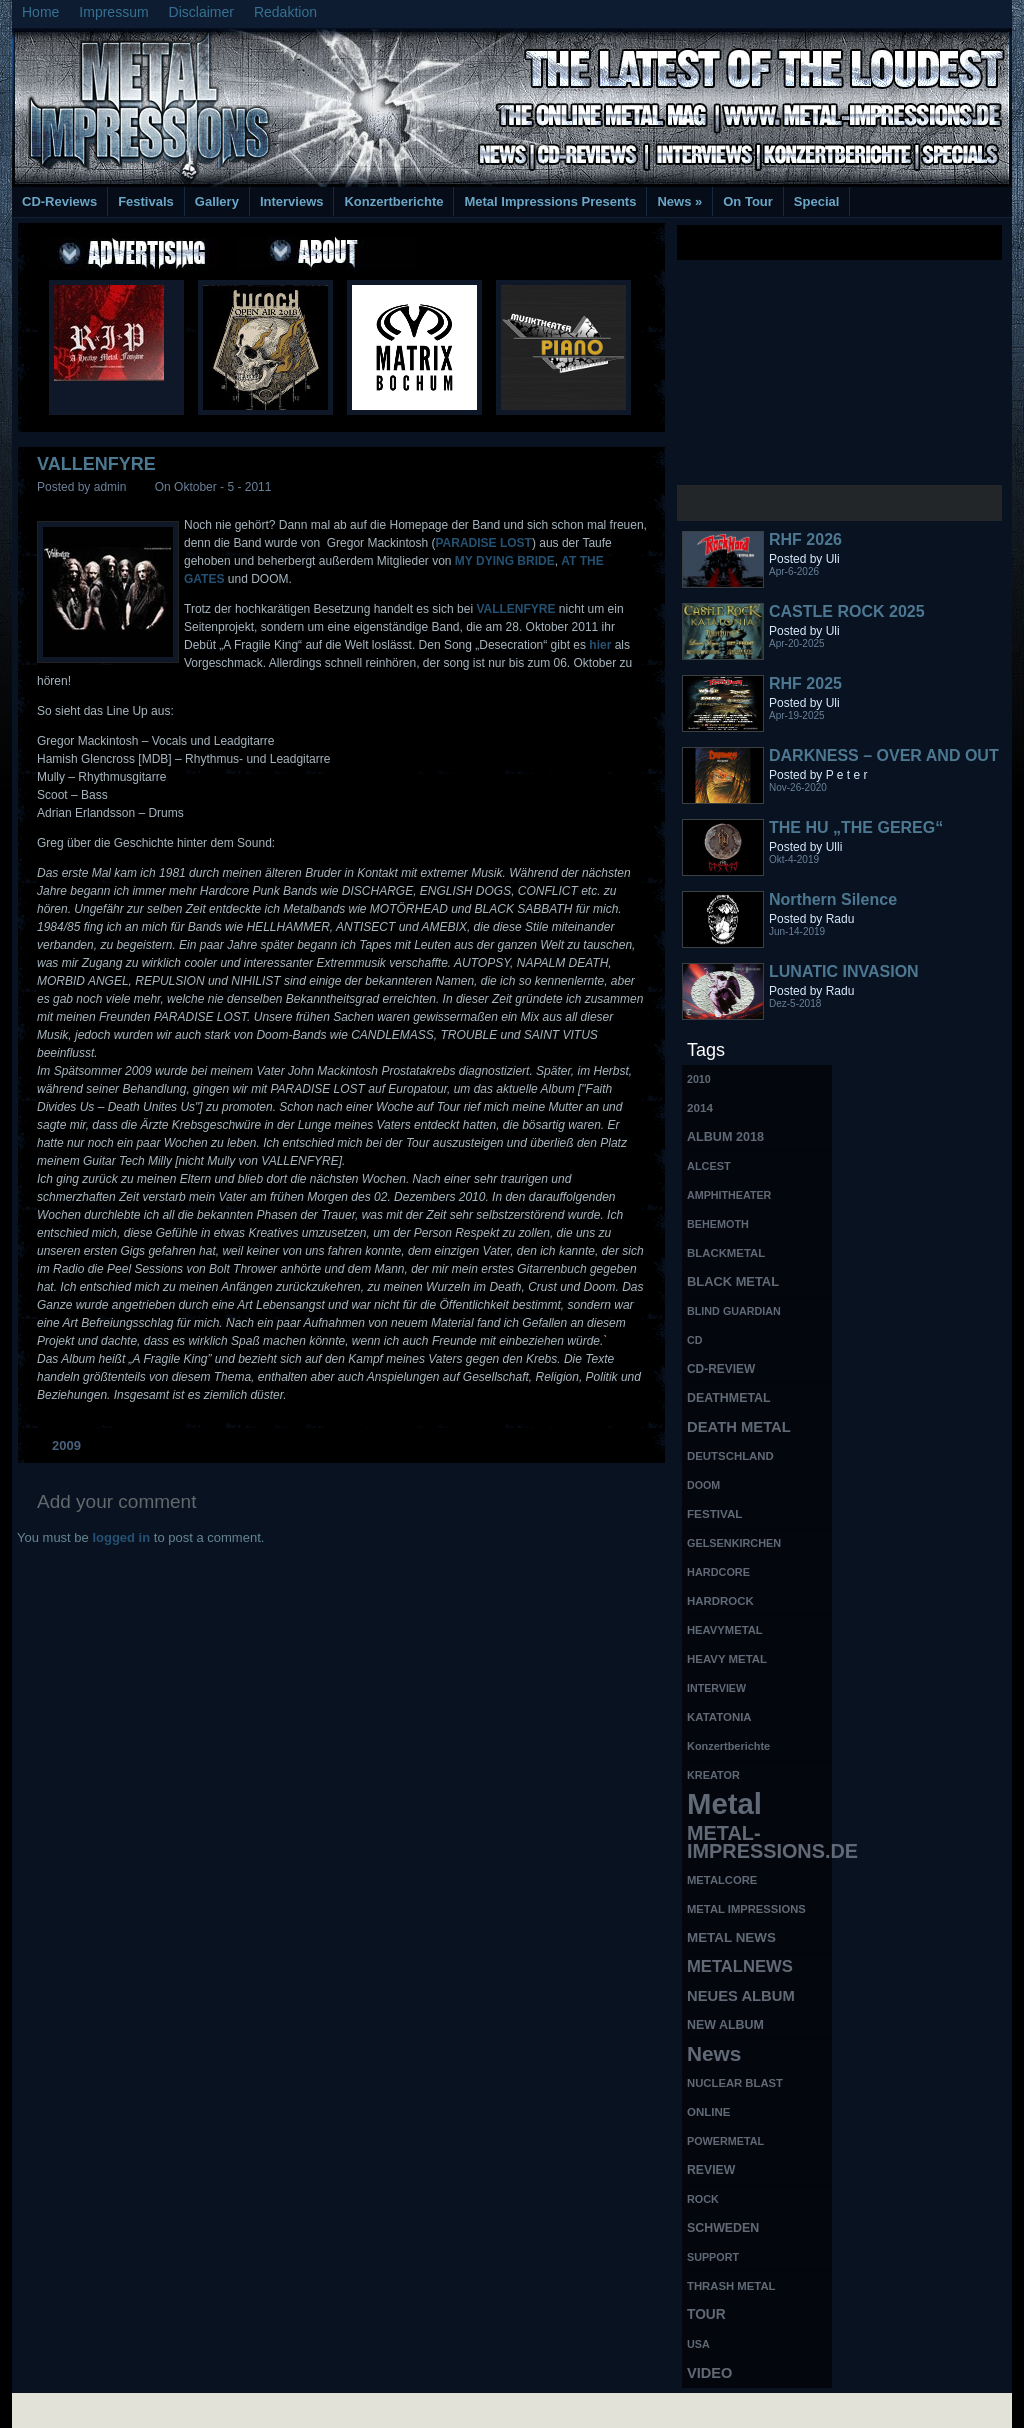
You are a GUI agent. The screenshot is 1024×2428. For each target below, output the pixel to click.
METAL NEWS (731, 1937)
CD (694, 1340)
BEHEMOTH (718, 1224)
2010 (699, 1079)
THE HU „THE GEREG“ (856, 827)
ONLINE (708, 2112)
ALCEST (709, 1166)
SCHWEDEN (723, 2228)
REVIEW (711, 2170)
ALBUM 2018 (725, 1137)
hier (601, 645)
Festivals (146, 201)
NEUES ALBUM (741, 1996)
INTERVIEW (716, 1688)
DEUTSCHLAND (730, 1456)
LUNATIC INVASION (844, 971)
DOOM (703, 1485)
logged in (121, 1537)
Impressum (113, 12)
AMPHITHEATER (729, 1195)
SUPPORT (713, 2257)
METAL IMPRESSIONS (746, 1909)
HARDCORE (718, 1572)
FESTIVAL (714, 1513)
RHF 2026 (805, 539)
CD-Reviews (59, 201)
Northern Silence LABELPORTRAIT (836, 908)
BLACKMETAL (726, 1253)
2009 (66, 1445)
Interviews (292, 201)
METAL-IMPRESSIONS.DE (759, 1842)
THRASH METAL (731, 2286)
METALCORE (722, 1880)
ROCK (703, 2199)
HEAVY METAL (727, 1659)
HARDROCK (720, 1601)
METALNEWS (740, 1966)
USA (698, 2344)
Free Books (95, 2408)
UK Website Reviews (855, 2408)
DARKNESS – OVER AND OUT (884, 755)
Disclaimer (201, 12)
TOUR (706, 2314)
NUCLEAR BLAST (735, 2083)
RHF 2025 (805, 683)
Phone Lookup (961, 2408)
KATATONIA (719, 1717)
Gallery (217, 201)
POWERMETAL (725, 2141)
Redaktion (285, 12)
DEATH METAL (739, 1427)
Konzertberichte (393, 201)
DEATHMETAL (729, 1398)
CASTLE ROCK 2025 (847, 611)
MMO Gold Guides (739, 2408)
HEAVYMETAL (725, 1630)
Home (40, 12)
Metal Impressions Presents (550, 201)
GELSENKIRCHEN (734, 1543)
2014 (700, 1107)
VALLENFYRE (96, 464)
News (679, 201)
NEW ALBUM (725, 2025)
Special (817, 201)
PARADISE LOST (483, 543)
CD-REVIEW (721, 1369)
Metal (724, 1804)
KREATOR (713, 1775)
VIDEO (709, 2373)
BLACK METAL (733, 1281)
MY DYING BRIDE (505, 561)
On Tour (748, 201)
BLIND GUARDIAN (734, 1311)
